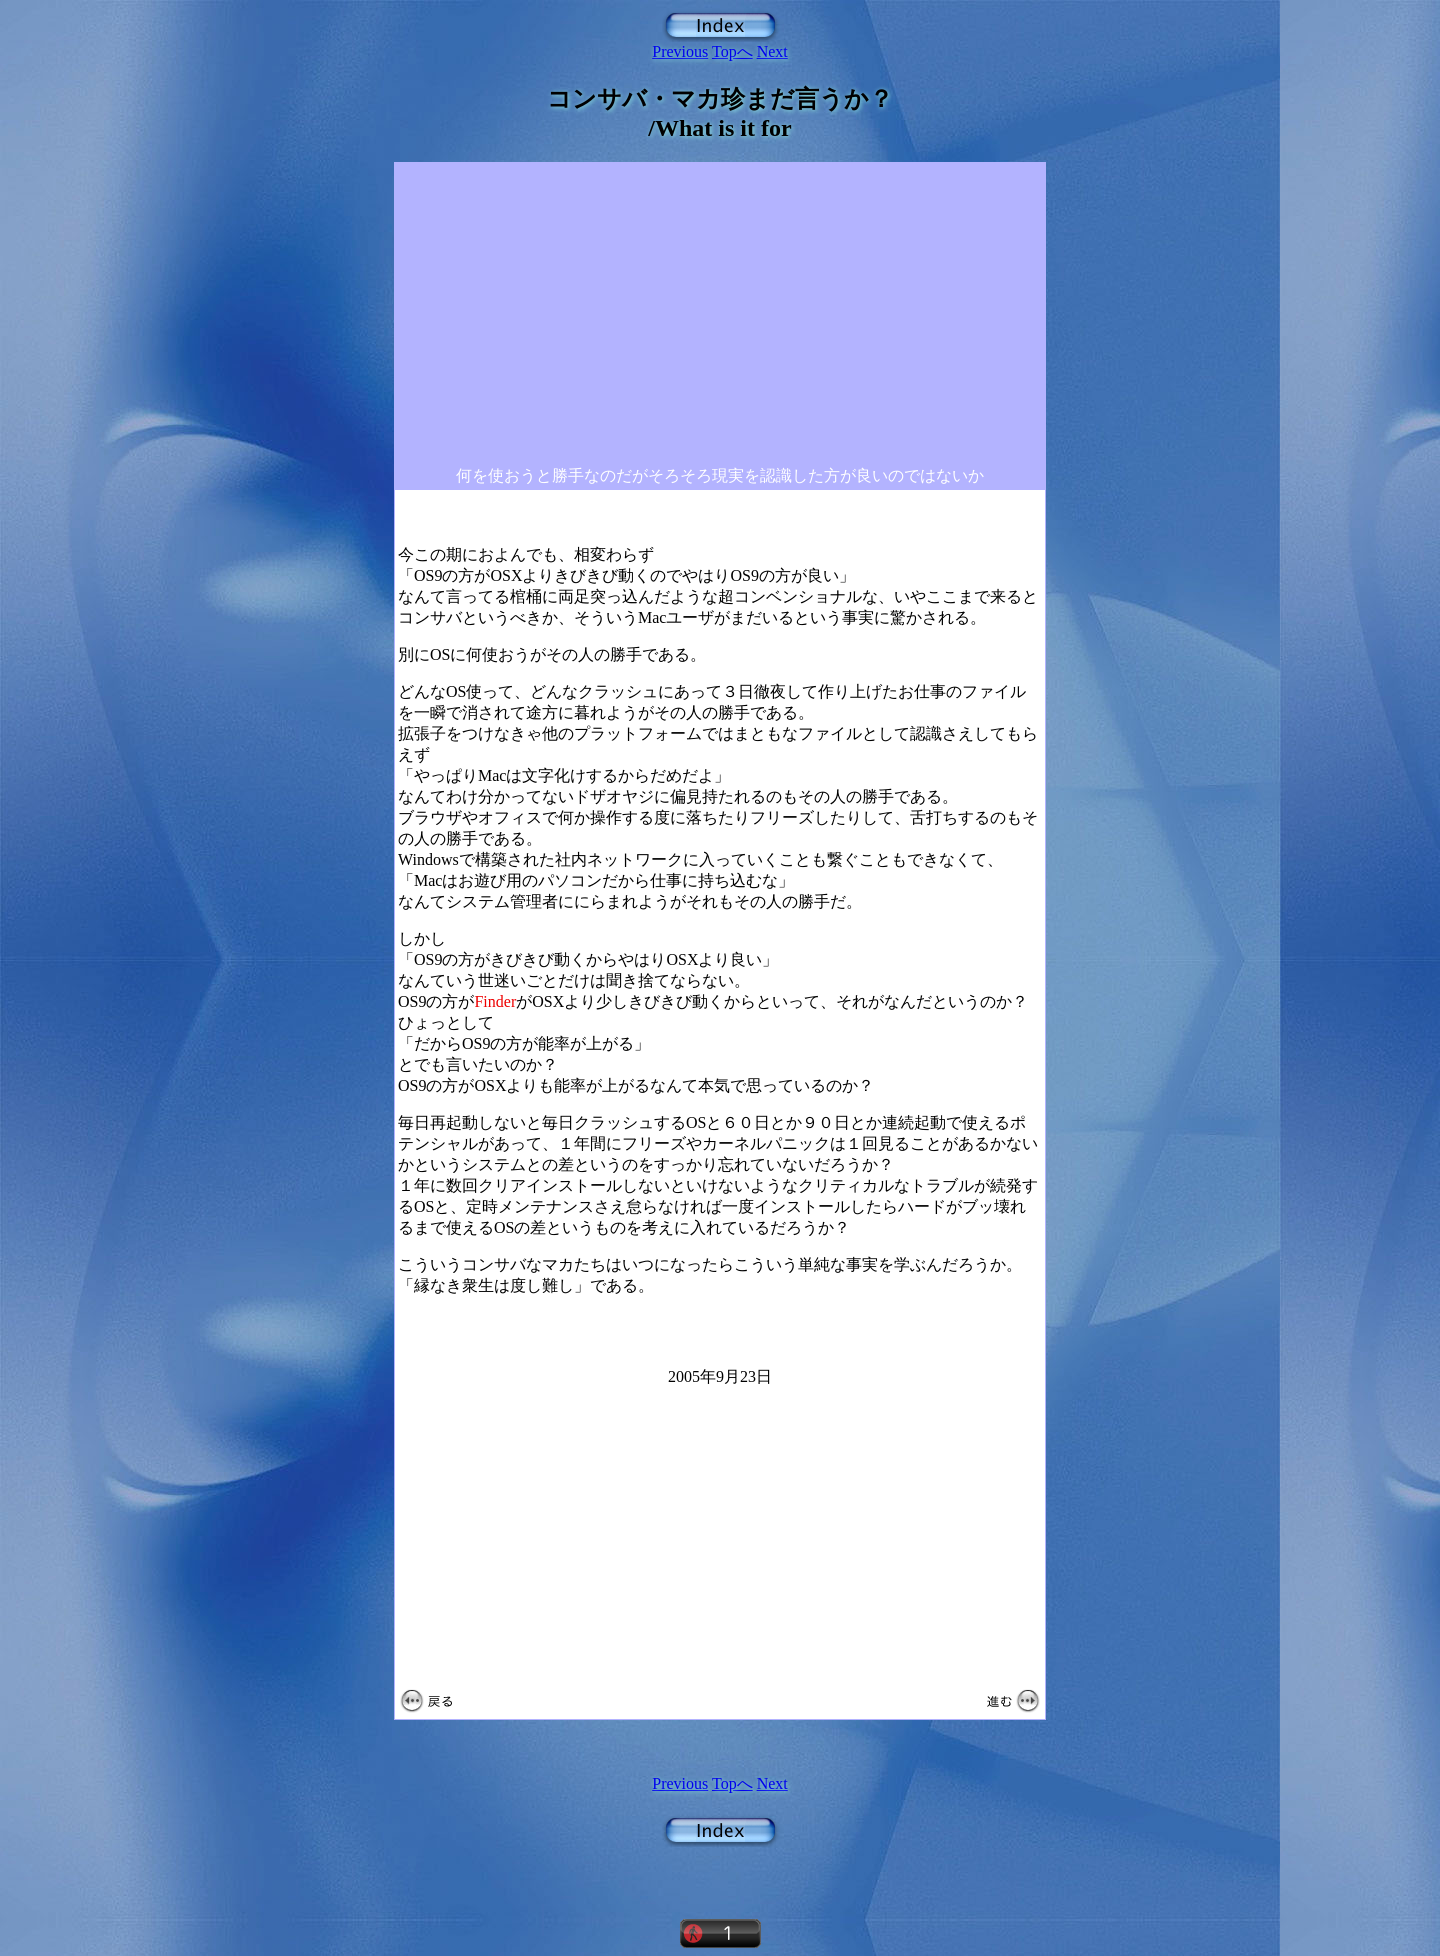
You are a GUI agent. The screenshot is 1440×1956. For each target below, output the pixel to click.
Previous (680, 51)
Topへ (732, 51)
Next (772, 51)
